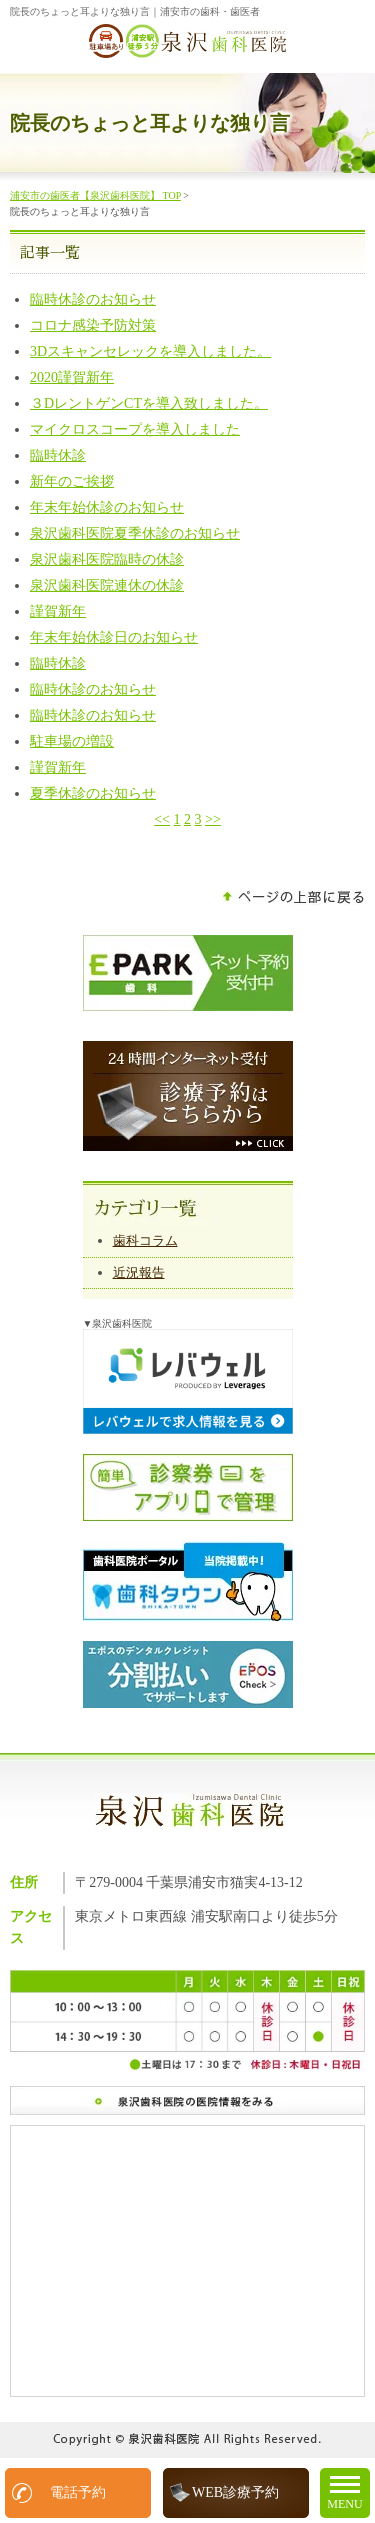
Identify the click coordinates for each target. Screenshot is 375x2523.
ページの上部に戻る (294, 897)
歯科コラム (145, 1240)
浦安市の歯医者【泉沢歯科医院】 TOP (95, 195)
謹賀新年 (58, 611)
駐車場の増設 (72, 741)
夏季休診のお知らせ (93, 793)
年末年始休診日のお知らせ (114, 637)
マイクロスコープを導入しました (135, 429)
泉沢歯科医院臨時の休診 (107, 559)
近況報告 (139, 1272)
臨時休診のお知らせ (93, 299)
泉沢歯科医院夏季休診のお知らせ (135, 533)
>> (213, 819)
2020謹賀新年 (72, 377)
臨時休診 (58, 455)
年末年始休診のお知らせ (107, 507)
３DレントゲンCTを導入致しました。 (149, 403)
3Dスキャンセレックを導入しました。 (150, 351)
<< (162, 819)
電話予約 (78, 2492)
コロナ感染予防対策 (93, 325)
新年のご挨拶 (72, 481)
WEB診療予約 (235, 2492)
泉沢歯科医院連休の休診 (107, 585)
